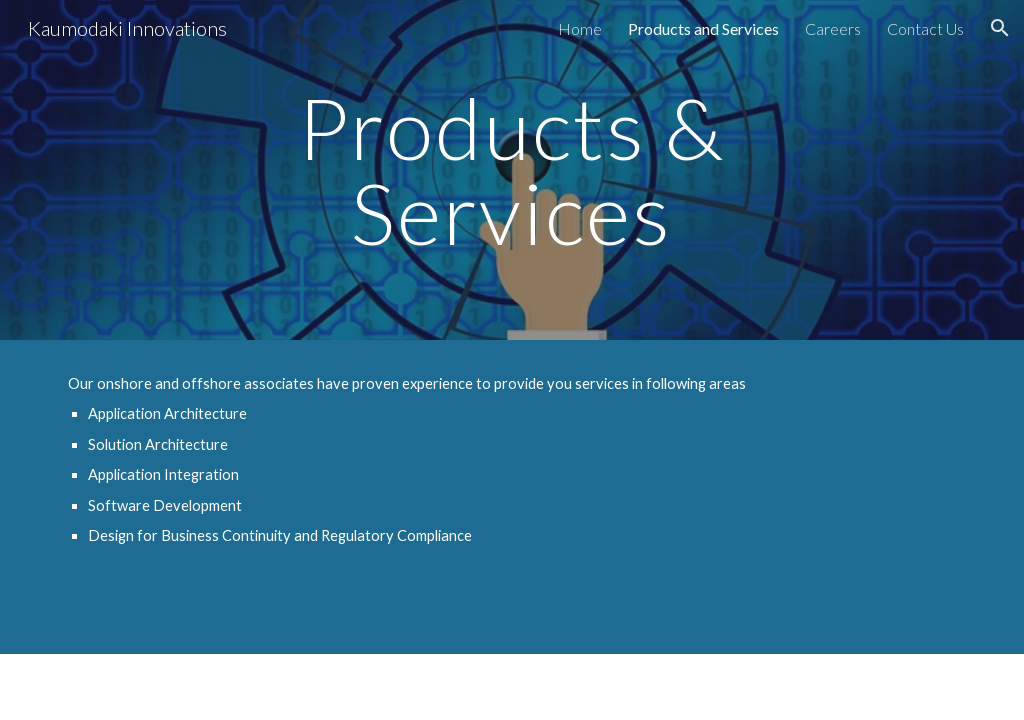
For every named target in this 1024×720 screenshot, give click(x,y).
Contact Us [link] (925, 28)
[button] (1000, 28)
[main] (511, 170)
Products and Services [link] (703, 28)
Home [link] (580, 28)
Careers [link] (833, 28)
